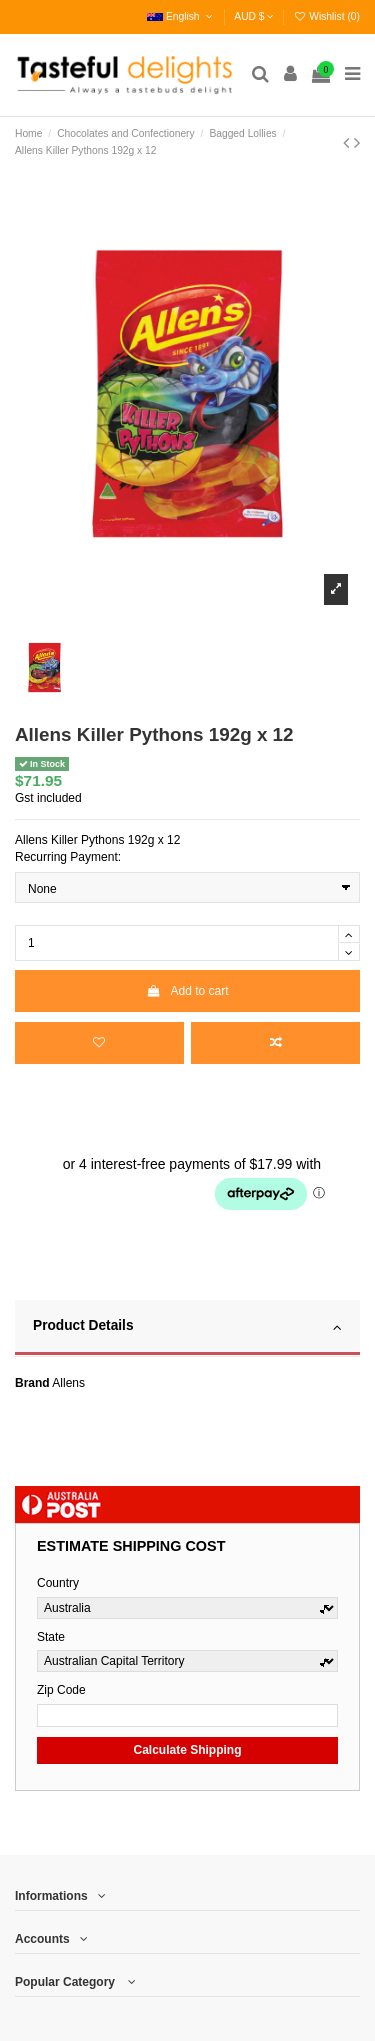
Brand (32, 1383)
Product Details (187, 1327)
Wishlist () (326, 16)
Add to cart (187, 991)
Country (58, 1583)
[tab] (187, 1329)
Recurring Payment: (68, 857)
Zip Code (61, 1690)
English (181, 16)
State (51, 1637)
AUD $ (254, 16)
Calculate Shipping (187, 1750)
